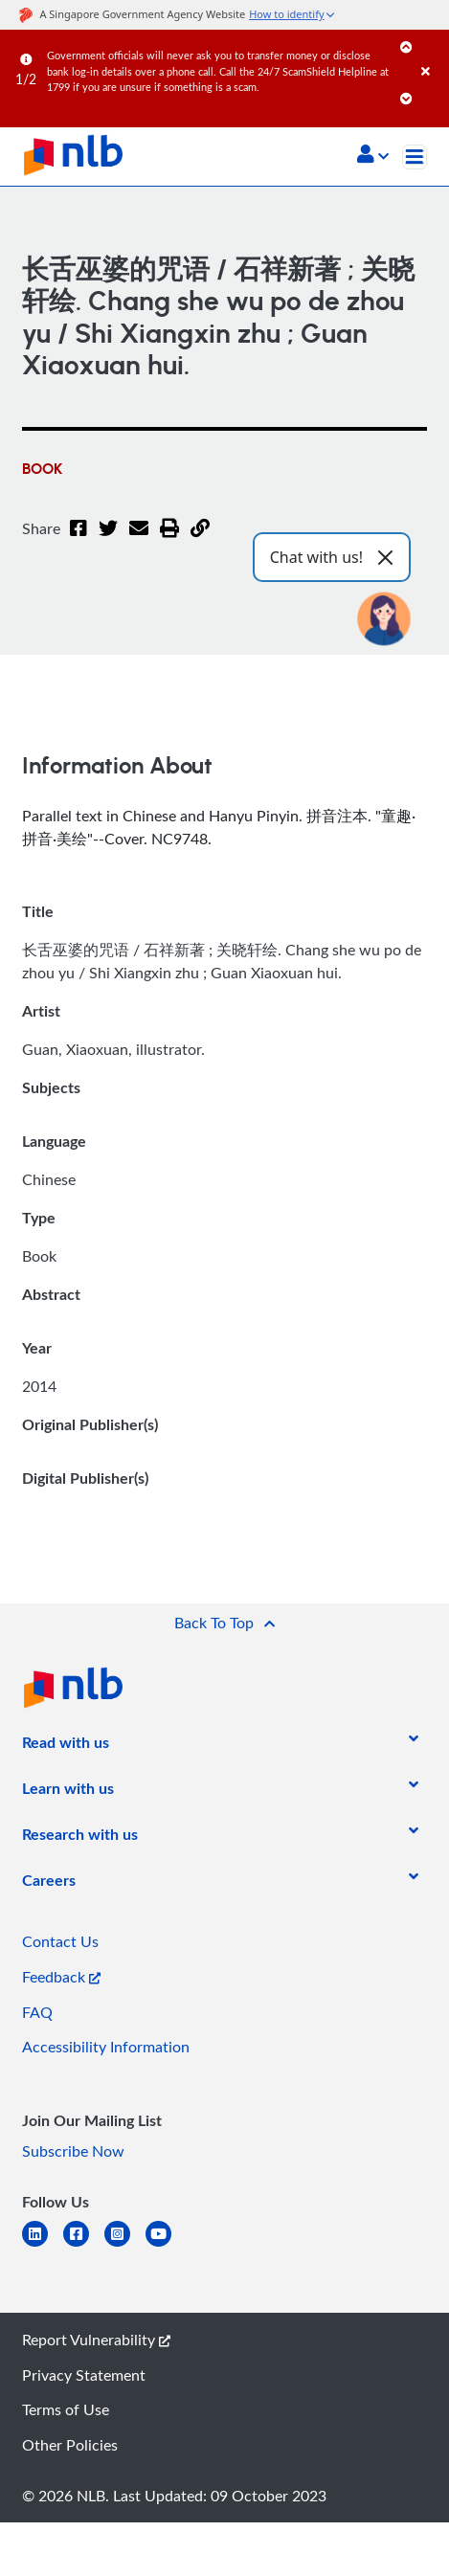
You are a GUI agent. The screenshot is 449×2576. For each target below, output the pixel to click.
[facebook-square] (83, 2245)
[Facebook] (78, 540)
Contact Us (60, 1941)
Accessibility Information (106, 2046)
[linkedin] (42, 2245)
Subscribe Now (73, 2151)
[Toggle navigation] (414, 157)
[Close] (431, 52)
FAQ (37, 2012)
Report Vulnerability (96, 2339)
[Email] (138, 540)
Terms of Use (65, 2409)
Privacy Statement (84, 2375)
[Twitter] (108, 540)
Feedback (61, 1976)
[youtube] (166, 2245)
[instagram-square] (125, 2245)
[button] (373, 156)
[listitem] (65, 1746)
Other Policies (70, 2444)
